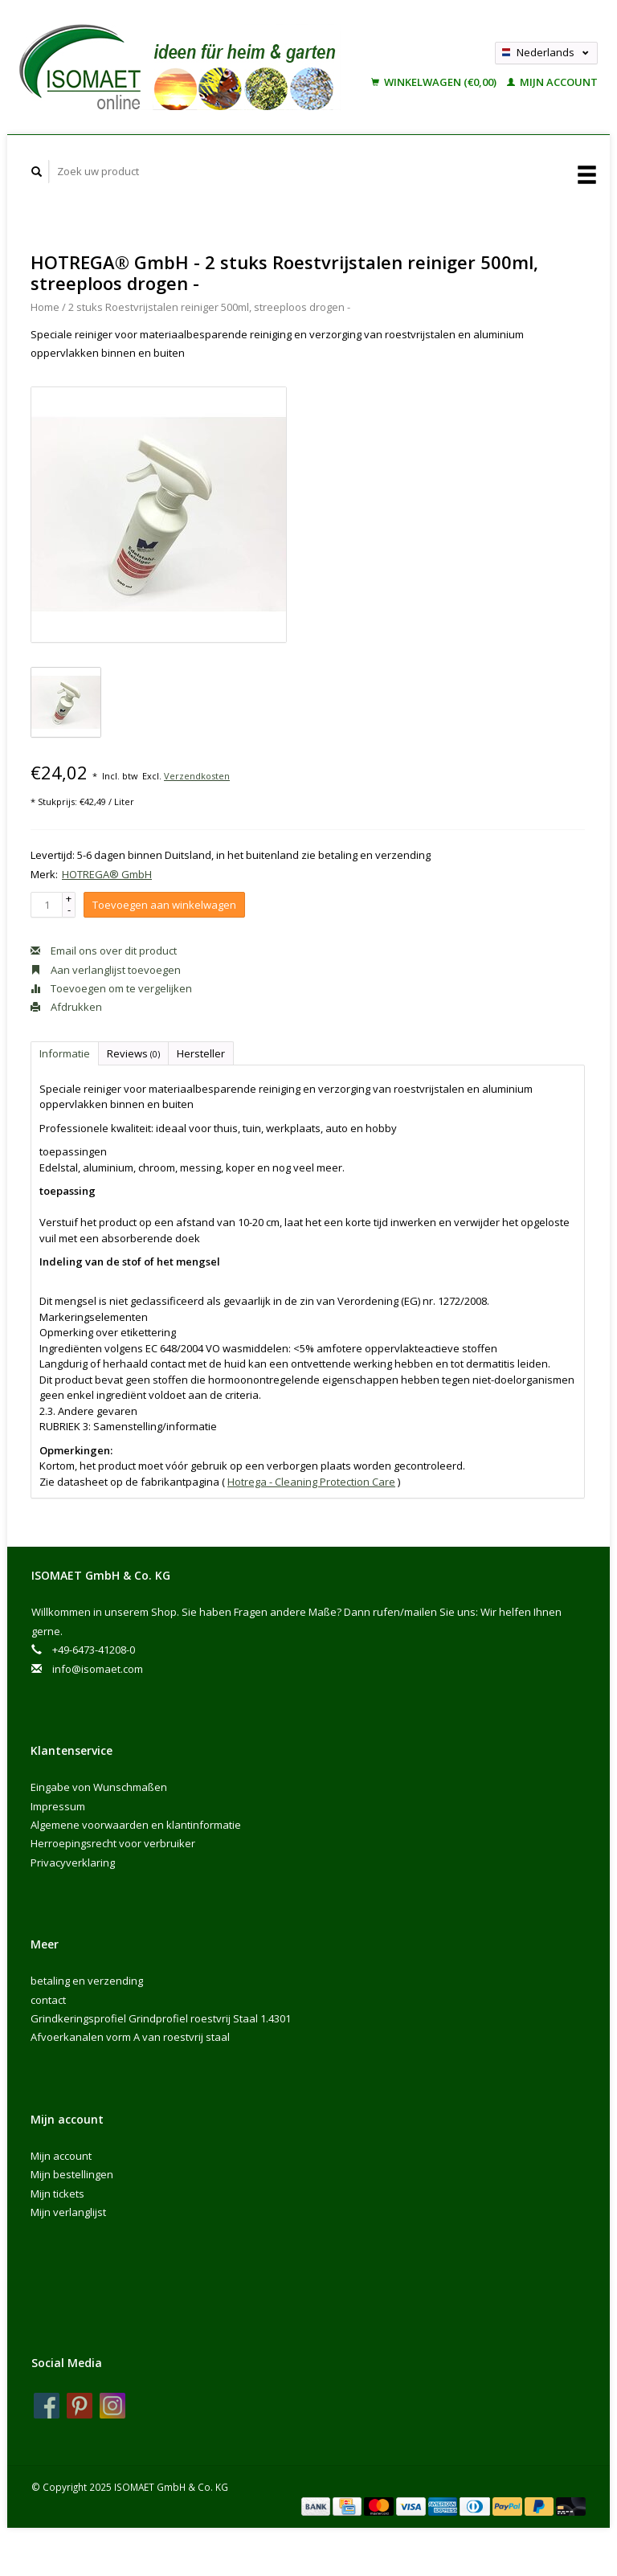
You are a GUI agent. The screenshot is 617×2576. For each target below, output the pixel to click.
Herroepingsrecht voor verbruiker (113, 1843)
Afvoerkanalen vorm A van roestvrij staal (130, 2037)
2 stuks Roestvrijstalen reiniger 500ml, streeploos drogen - (209, 307)
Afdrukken (66, 1007)
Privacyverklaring (73, 1862)
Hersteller (201, 1053)
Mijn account (552, 82)
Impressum (58, 1806)
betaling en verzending (87, 1980)
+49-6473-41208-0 (93, 1649)
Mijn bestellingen (72, 2174)
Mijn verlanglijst (68, 2212)
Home (45, 307)
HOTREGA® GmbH (107, 874)
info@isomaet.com (97, 1669)
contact (48, 2000)
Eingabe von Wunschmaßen (99, 1787)
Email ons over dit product (104, 950)
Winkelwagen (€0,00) (435, 82)
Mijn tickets (57, 2193)
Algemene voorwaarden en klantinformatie (136, 1825)
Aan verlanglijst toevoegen (106, 970)
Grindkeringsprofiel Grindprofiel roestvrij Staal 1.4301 (161, 2018)
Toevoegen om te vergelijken (111, 988)
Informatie (64, 1053)
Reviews (133, 1053)
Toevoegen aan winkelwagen (164, 905)
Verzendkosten (197, 776)
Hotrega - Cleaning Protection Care (311, 1481)
